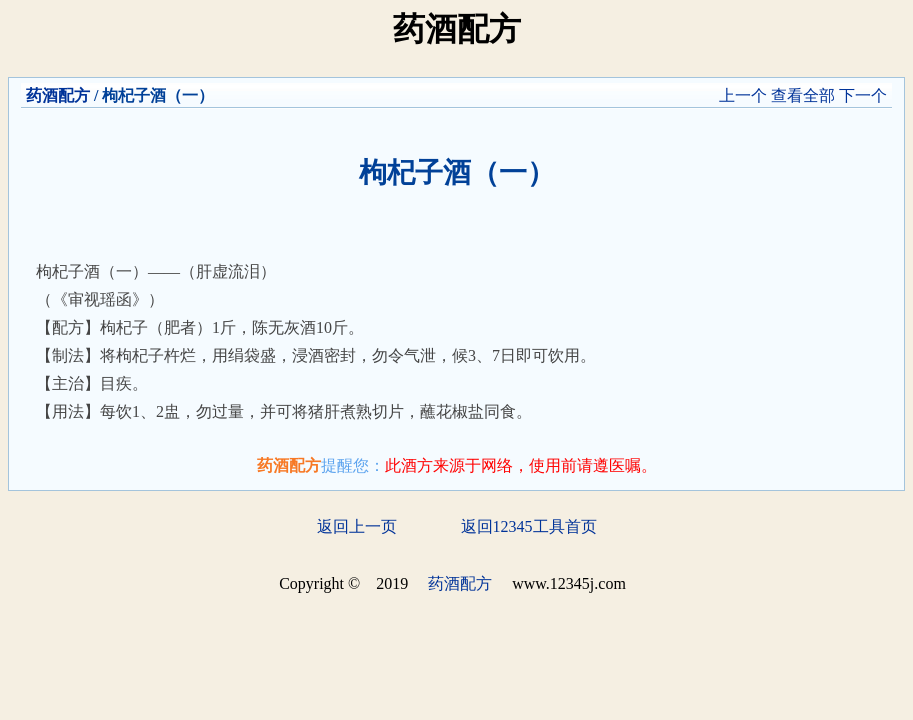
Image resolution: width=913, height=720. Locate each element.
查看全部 (803, 95)
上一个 (743, 95)
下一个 (863, 95)
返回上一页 (357, 526)
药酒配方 (58, 95)
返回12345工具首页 (529, 526)
